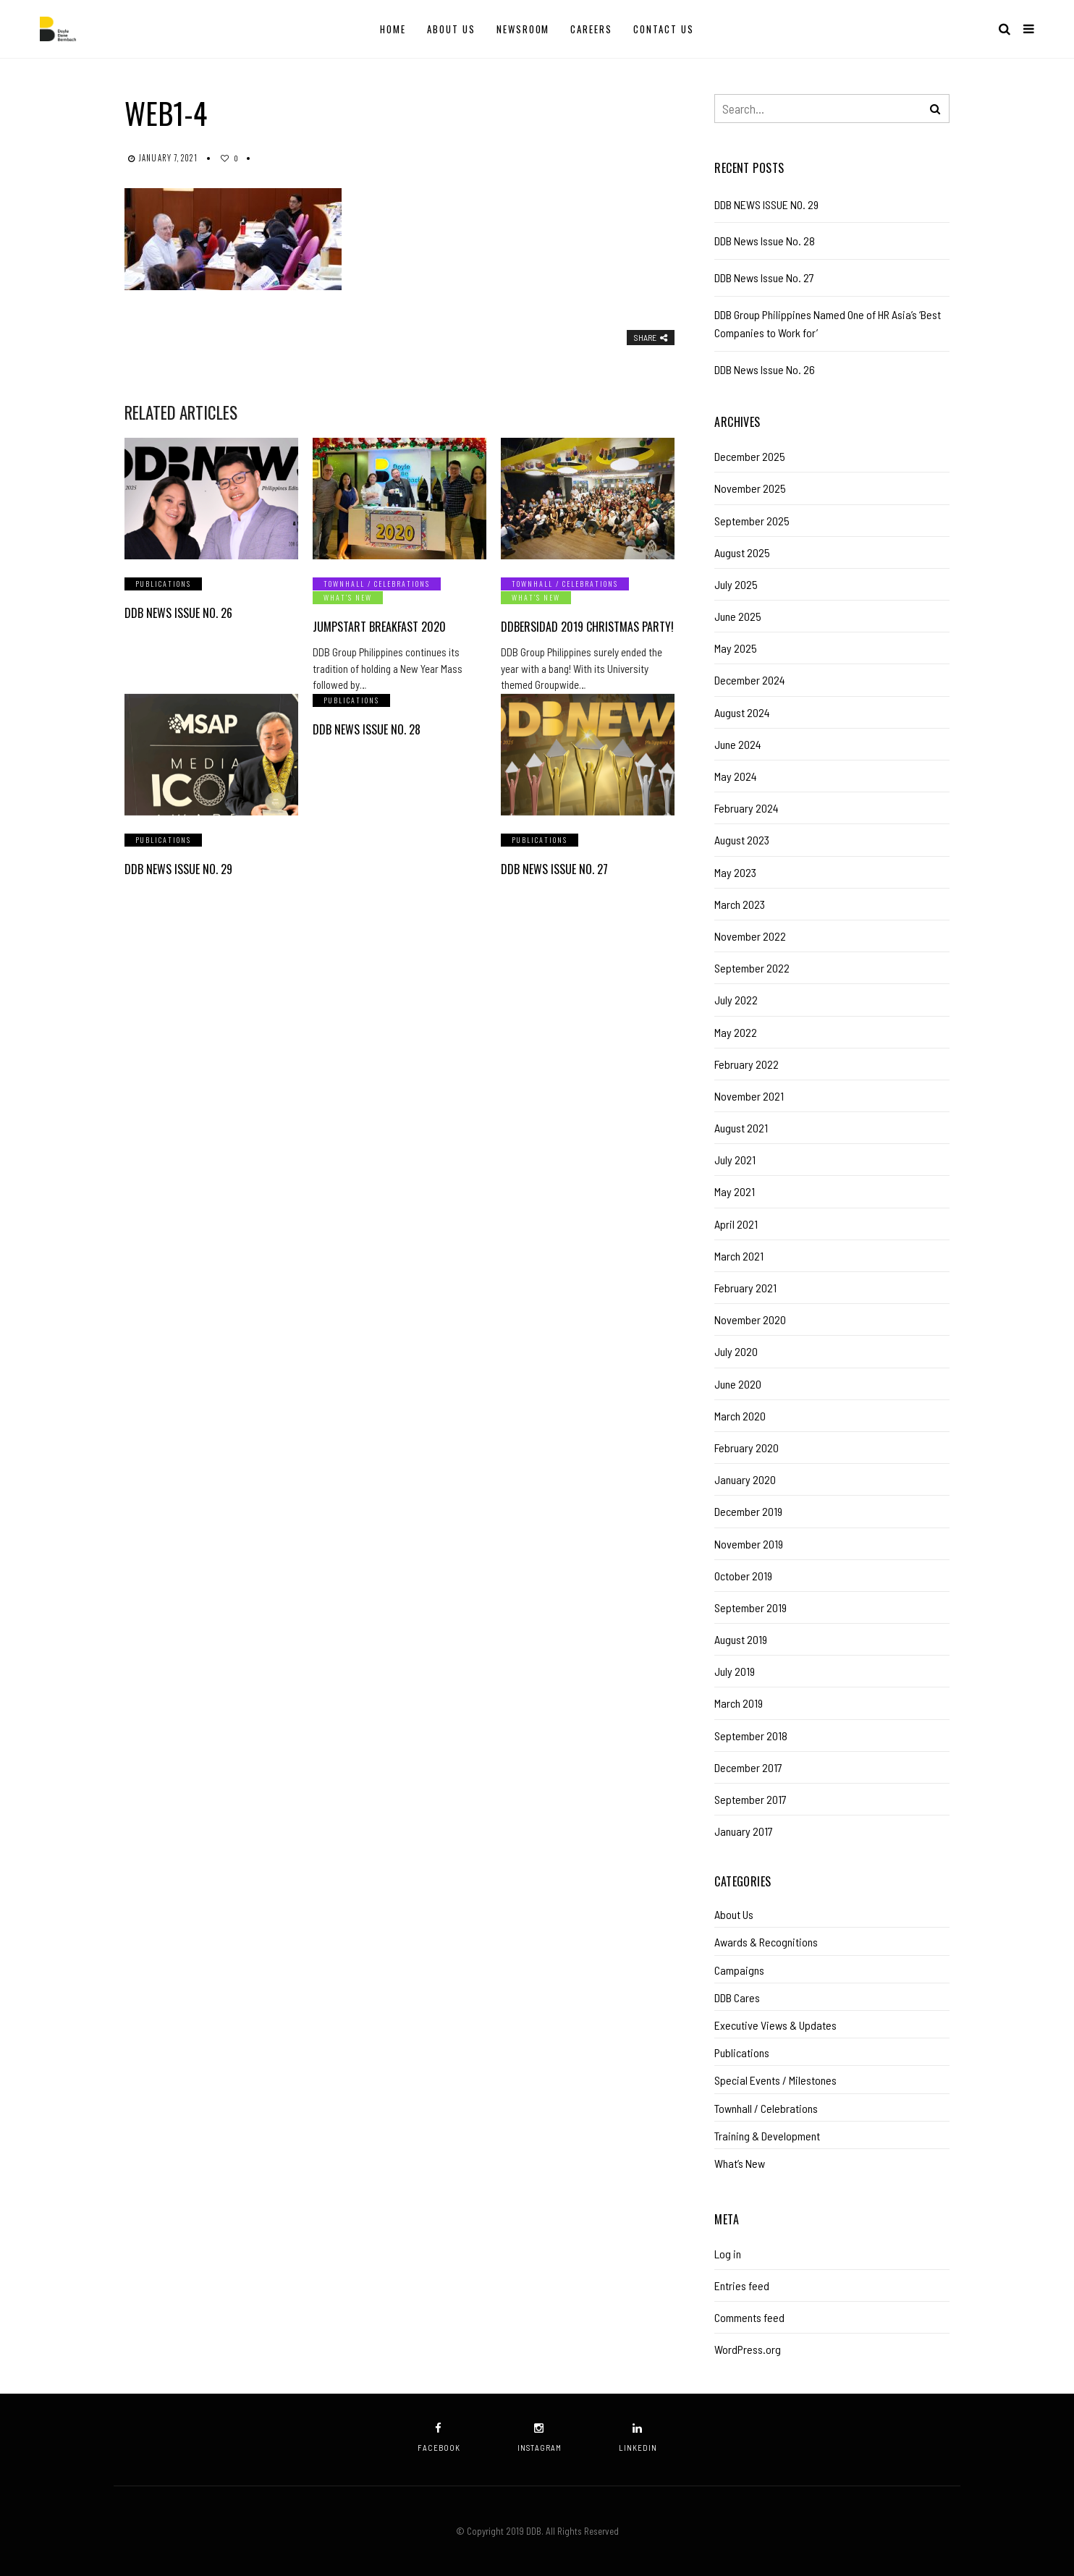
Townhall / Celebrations (377, 583)
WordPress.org (747, 2349)
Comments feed (749, 2317)
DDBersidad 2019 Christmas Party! (587, 626)
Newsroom (523, 29)
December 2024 (749, 680)
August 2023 (741, 840)
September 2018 (750, 1735)
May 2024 (735, 776)
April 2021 (736, 1224)
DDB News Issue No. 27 (554, 869)
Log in (727, 2254)
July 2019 (734, 1671)
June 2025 (737, 616)
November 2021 (749, 1096)
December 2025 (749, 456)
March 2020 (740, 1416)
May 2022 (735, 1032)
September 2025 (752, 521)
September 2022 (752, 968)
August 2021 (741, 1128)
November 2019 (748, 1544)
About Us (451, 29)
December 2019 (748, 1511)
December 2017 (748, 1767)
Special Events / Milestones (775, 2080)
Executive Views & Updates (775, 2025)
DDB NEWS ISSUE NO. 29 (178, 869)
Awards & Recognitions (766, 1942)
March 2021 (739, 1256)
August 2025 (742, 552)
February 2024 (746, 808)
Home (393, 29)
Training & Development (767, 2136)
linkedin (638, 2437)
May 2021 (734, 1191)
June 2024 (737, 744)
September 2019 (750, 1607)
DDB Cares (737, 1997)
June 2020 (737, 1384)
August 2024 (742, 712)
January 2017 (743, 1831)
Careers (591, 29)
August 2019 (740, 1639)
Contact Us (663, 29)
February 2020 (746, 1447)
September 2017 (750, 1799)
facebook (439, 2437)
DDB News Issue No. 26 (178, 613)
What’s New (348, 597)
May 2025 (735, 648)
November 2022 (750, 936)
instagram (539, 2437)
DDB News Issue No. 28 (366, 729)
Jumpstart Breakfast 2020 (379, 626)
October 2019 (743, 1576)
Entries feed (741, 2285)
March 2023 (739, 904)
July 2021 (735, 1159)
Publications (163, 583)
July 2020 (736, 1351)
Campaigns (739, 1970)
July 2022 (736, 1000)
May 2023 (735, 872)
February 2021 (745, 1288)
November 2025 (750, 488)
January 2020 (745, 1479)
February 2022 (746, 1064)
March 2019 (738, 1703)
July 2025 (736, 584)
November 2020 (750, 1319)
